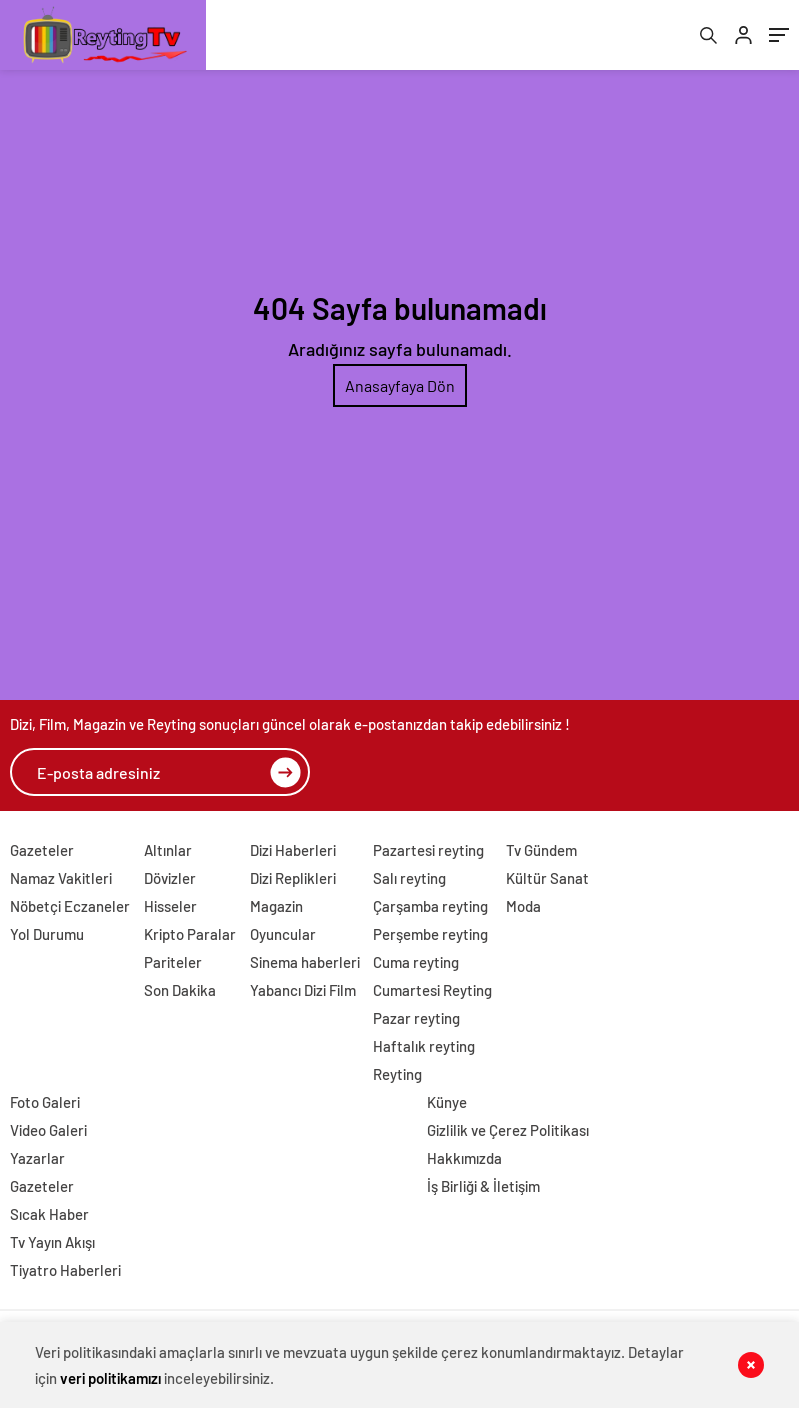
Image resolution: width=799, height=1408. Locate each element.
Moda (523, 906)
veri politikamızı (110, 1378)
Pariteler (173, 962)
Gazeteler (42, 850)
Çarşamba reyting (430, 906)
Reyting (397, 1074)
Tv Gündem (541, 850)
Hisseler (170, 906)
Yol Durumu (47, 934)
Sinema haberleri (305, 962)
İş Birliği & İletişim (483, 1186)
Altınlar (168, 850)
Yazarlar (37, 1158)
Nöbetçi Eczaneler (70, 906)
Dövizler (170, 878)
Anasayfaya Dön (400, 385)
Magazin (276, 906)
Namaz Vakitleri (61, 878)
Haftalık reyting (424, 1046)
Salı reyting (409, 878)
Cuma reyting (416, 962)
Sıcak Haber (49, 1214)
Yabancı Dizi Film (303, 990)
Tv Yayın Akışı (52, 1242)
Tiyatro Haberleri (65, 1270)
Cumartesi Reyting (432, 990)
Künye (447, 1102)
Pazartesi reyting (428, 850)
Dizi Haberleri (293, 850)
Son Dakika (180, 990)
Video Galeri (48, 1130)
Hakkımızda (464, 1158)
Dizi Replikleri (293, 878)
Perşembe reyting (430, 934)
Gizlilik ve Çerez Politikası (508, 1130)
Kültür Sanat (547, 878)
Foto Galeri (45, 1102)
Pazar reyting (416, 1018)
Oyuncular (283, 934)
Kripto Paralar (190, 934)
